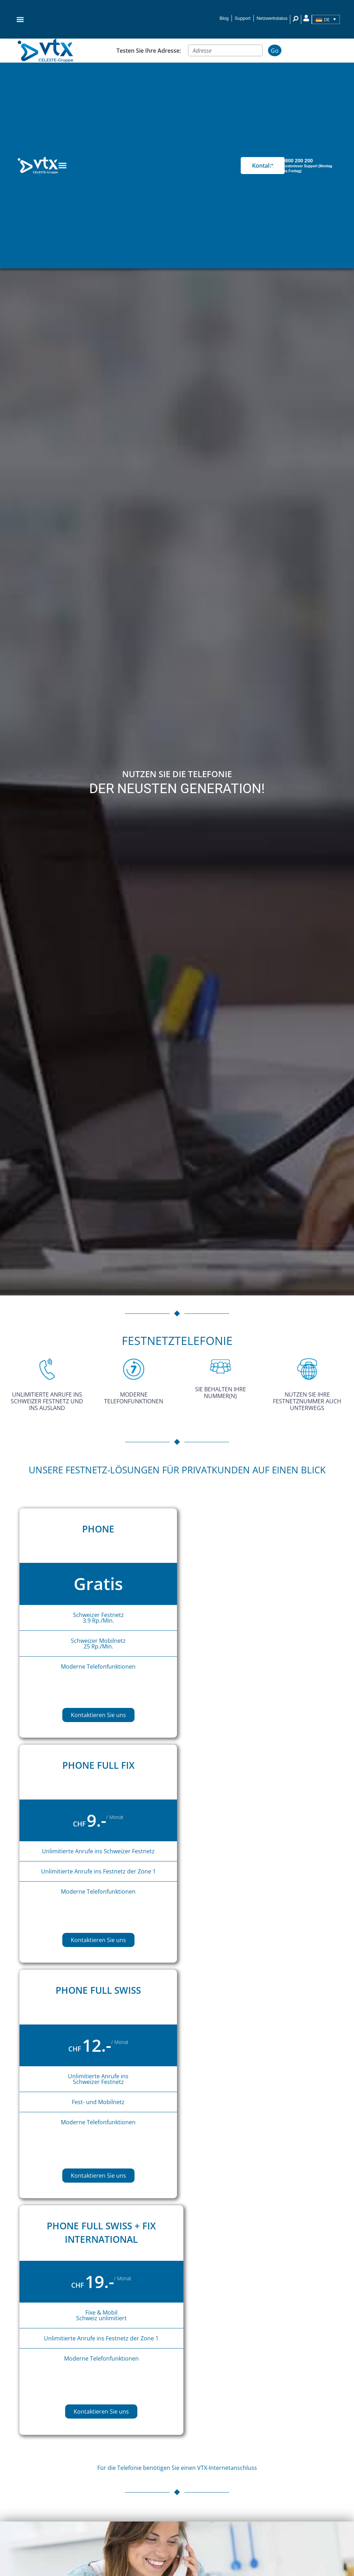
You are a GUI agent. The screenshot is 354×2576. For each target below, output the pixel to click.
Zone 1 (147, 1871)
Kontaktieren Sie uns (98, 1715)
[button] (20, 19)
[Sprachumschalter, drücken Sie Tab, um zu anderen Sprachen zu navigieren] (326, 19)
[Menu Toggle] (62, 165)
